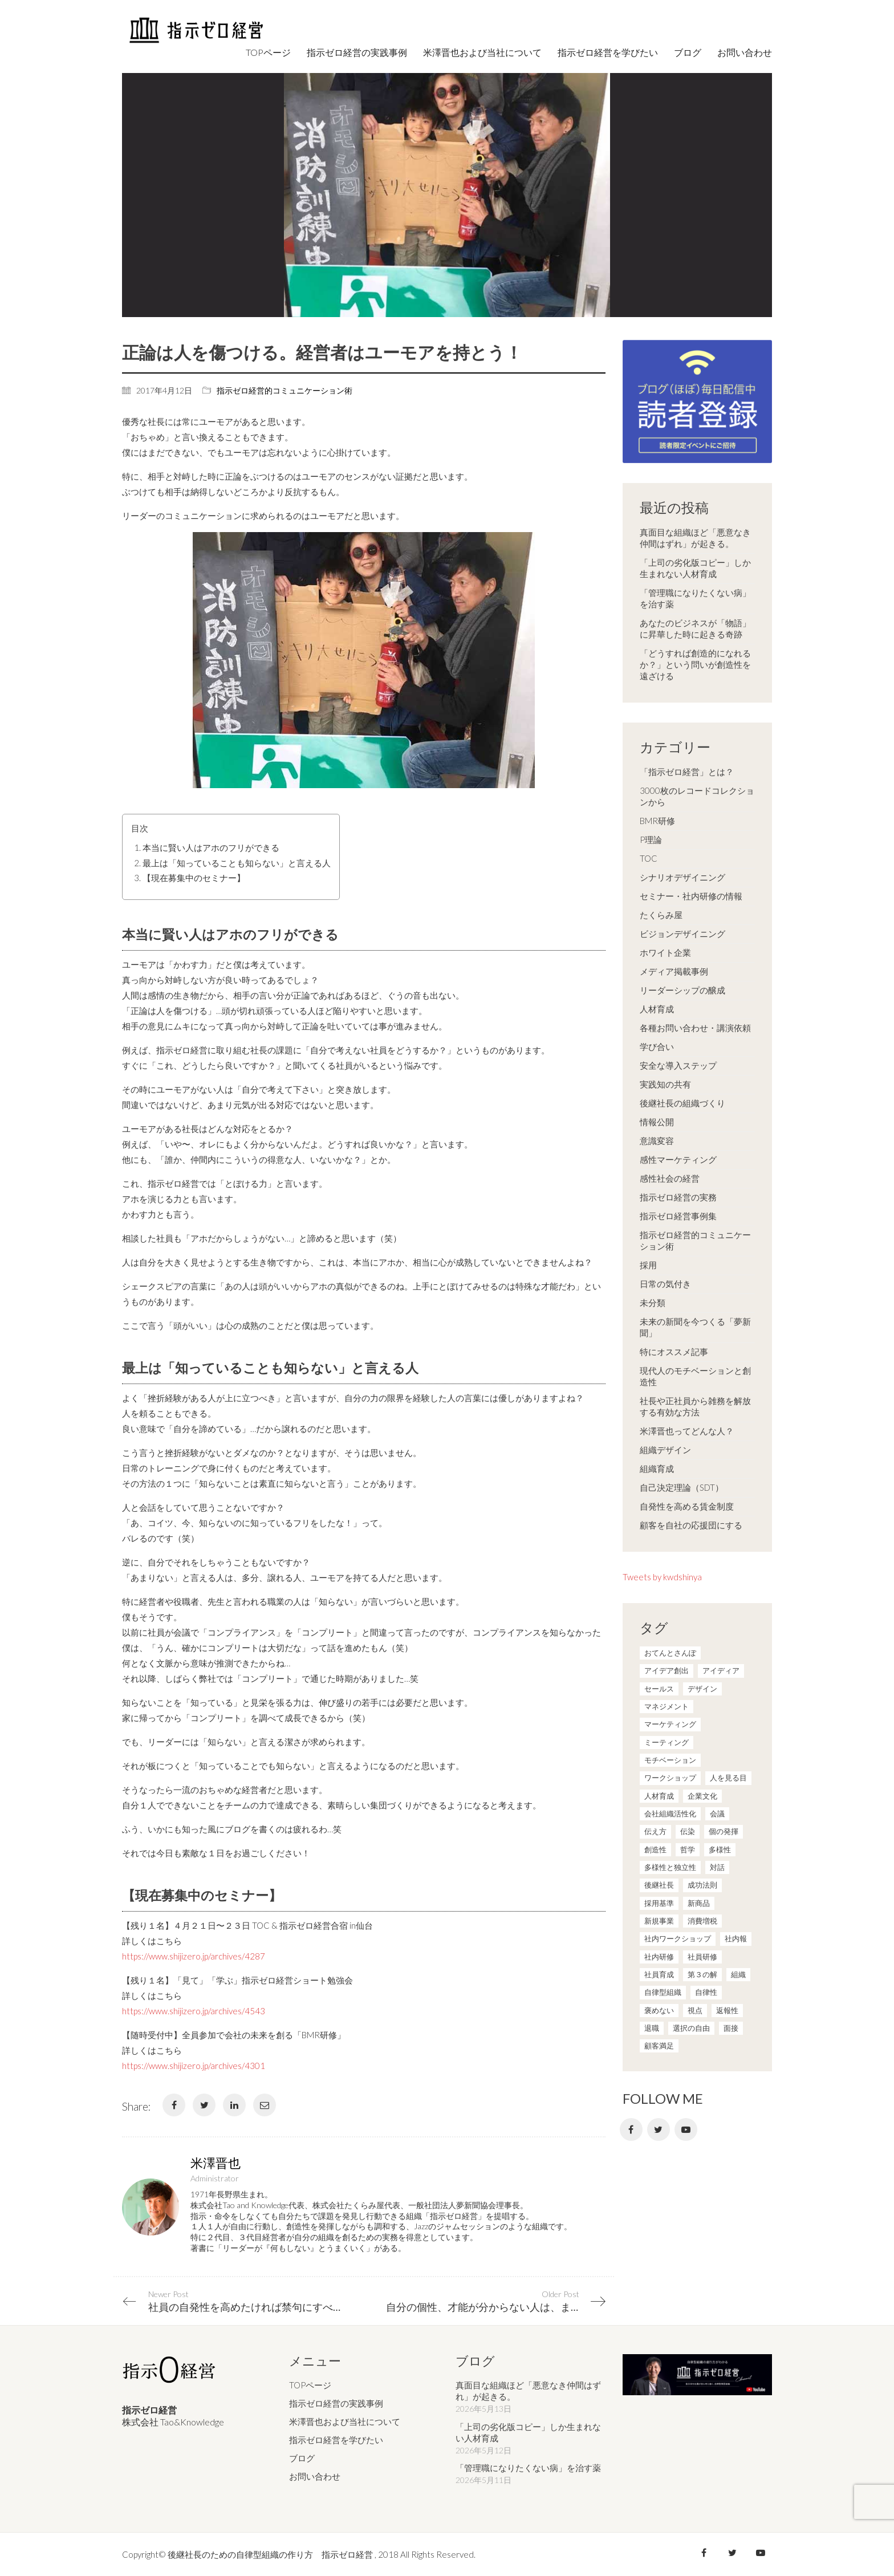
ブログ (302, 2458)
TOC (648, 858)
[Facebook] (173, 2105)
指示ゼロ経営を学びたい (336, 2440)
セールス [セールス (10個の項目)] (659, 1688)
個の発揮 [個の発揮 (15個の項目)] (723, 1831)
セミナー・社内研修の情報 (691, 896)
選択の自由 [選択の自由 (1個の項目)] (691, 2028)
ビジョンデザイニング (682, 933)
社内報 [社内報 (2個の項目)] (736, 1938)
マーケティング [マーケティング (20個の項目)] (670, 1724)
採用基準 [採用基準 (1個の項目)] (659, 1903)
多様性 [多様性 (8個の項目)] (720, 1849)
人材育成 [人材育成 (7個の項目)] (659, 1795)
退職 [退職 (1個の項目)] (651, 2028)
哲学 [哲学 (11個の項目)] (687, 1849)
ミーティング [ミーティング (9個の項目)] (666, 1742)
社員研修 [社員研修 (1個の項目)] (702, 1956)
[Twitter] (204, 2105)
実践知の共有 (665, 1084)
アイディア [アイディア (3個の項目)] (720, 1670)
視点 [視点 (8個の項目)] (695, 2010)
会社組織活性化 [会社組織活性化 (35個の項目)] (670, 1813)
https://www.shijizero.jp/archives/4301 (193, 2065)
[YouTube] (685, 2129)
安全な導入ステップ (678, 1065)
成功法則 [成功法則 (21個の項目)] (702, 1884)
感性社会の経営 (670, 1178)
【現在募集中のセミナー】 (194, 878)
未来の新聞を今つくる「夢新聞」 (695, 1327)
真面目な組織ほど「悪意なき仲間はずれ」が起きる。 (695, 538)
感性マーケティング (678, 1159)
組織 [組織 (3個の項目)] (738, 1974)
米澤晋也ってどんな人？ (687, 1431)
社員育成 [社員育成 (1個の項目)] (659, 1974)
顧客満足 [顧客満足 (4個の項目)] (659, 2045)
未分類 (652, 1302)
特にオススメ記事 (674, 1351)
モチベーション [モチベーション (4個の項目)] (670, 1759)
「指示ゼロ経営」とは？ (687, 771)
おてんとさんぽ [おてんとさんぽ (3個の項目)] (670, 1652)
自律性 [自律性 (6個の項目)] (706, 1992)
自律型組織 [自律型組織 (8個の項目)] (662, 1992)
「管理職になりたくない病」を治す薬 (695, 598)
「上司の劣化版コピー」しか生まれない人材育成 (695, 568)
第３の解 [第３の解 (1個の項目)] (702, 1974)
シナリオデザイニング (682, 877)
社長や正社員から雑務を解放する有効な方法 (695, 1406)
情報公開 (657, 1122)
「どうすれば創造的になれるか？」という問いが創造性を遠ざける (695, 664)
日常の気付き (665, 1284)
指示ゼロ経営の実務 (678, 1197)
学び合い (657, 1046)
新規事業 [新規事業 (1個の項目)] (659, 1920)
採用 (648, 1265)
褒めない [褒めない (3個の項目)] (659, 2010)
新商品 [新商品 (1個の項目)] (699, 1903)
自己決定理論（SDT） (682, 1487)
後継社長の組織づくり (682, 1103)
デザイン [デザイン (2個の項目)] (702, 1688)
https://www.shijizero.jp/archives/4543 (193, 2011)
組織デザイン (665, 1450)
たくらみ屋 (661, 915)
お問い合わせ (314, 2477)
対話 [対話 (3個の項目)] (717, 1867)
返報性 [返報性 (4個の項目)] (727, 2010)
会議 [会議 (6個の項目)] (717, 1813)
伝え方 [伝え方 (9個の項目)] (655, 1831)
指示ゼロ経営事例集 (678, 1216)
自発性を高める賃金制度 (687, 1506)
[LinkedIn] (234, 2105)
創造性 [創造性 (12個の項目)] (655, 1849)
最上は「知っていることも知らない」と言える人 (237, 863)
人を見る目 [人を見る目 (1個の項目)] (728, 1777)
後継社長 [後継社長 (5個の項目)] (659, 1884)
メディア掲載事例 (674, 971)
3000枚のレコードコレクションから (697, 796)
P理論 (651, 839)
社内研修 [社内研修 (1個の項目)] (659, 1956)
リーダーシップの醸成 (682, 990)
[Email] (264, 2105)
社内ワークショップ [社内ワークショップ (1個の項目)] (677, 1938)
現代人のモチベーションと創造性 (695, 1376)
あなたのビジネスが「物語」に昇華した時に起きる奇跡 (695, 628)
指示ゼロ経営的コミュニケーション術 (284, 390)
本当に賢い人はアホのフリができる (211, 847)
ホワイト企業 (665, 952)
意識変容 (657, 1140)
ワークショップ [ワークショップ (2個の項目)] (670, 1777)
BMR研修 (657, 821)
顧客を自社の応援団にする (691, 1525)
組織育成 (657, 1468)
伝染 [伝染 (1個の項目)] (687, 1831)
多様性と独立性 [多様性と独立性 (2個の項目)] (670, 1867)
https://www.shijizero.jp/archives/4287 (193, 1956)
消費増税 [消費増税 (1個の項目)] (702, 1920)
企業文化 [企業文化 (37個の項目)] (702, 1795)
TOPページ (310, 2385)
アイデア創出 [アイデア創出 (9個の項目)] (666, 1670)
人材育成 (657, 1009)
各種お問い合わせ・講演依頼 (695, 1028)
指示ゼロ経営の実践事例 (336, 2404)
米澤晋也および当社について (344, 2422)
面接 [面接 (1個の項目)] (731, 2028)
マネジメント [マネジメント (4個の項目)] (666, 1706)
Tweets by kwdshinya (662, 1577)
